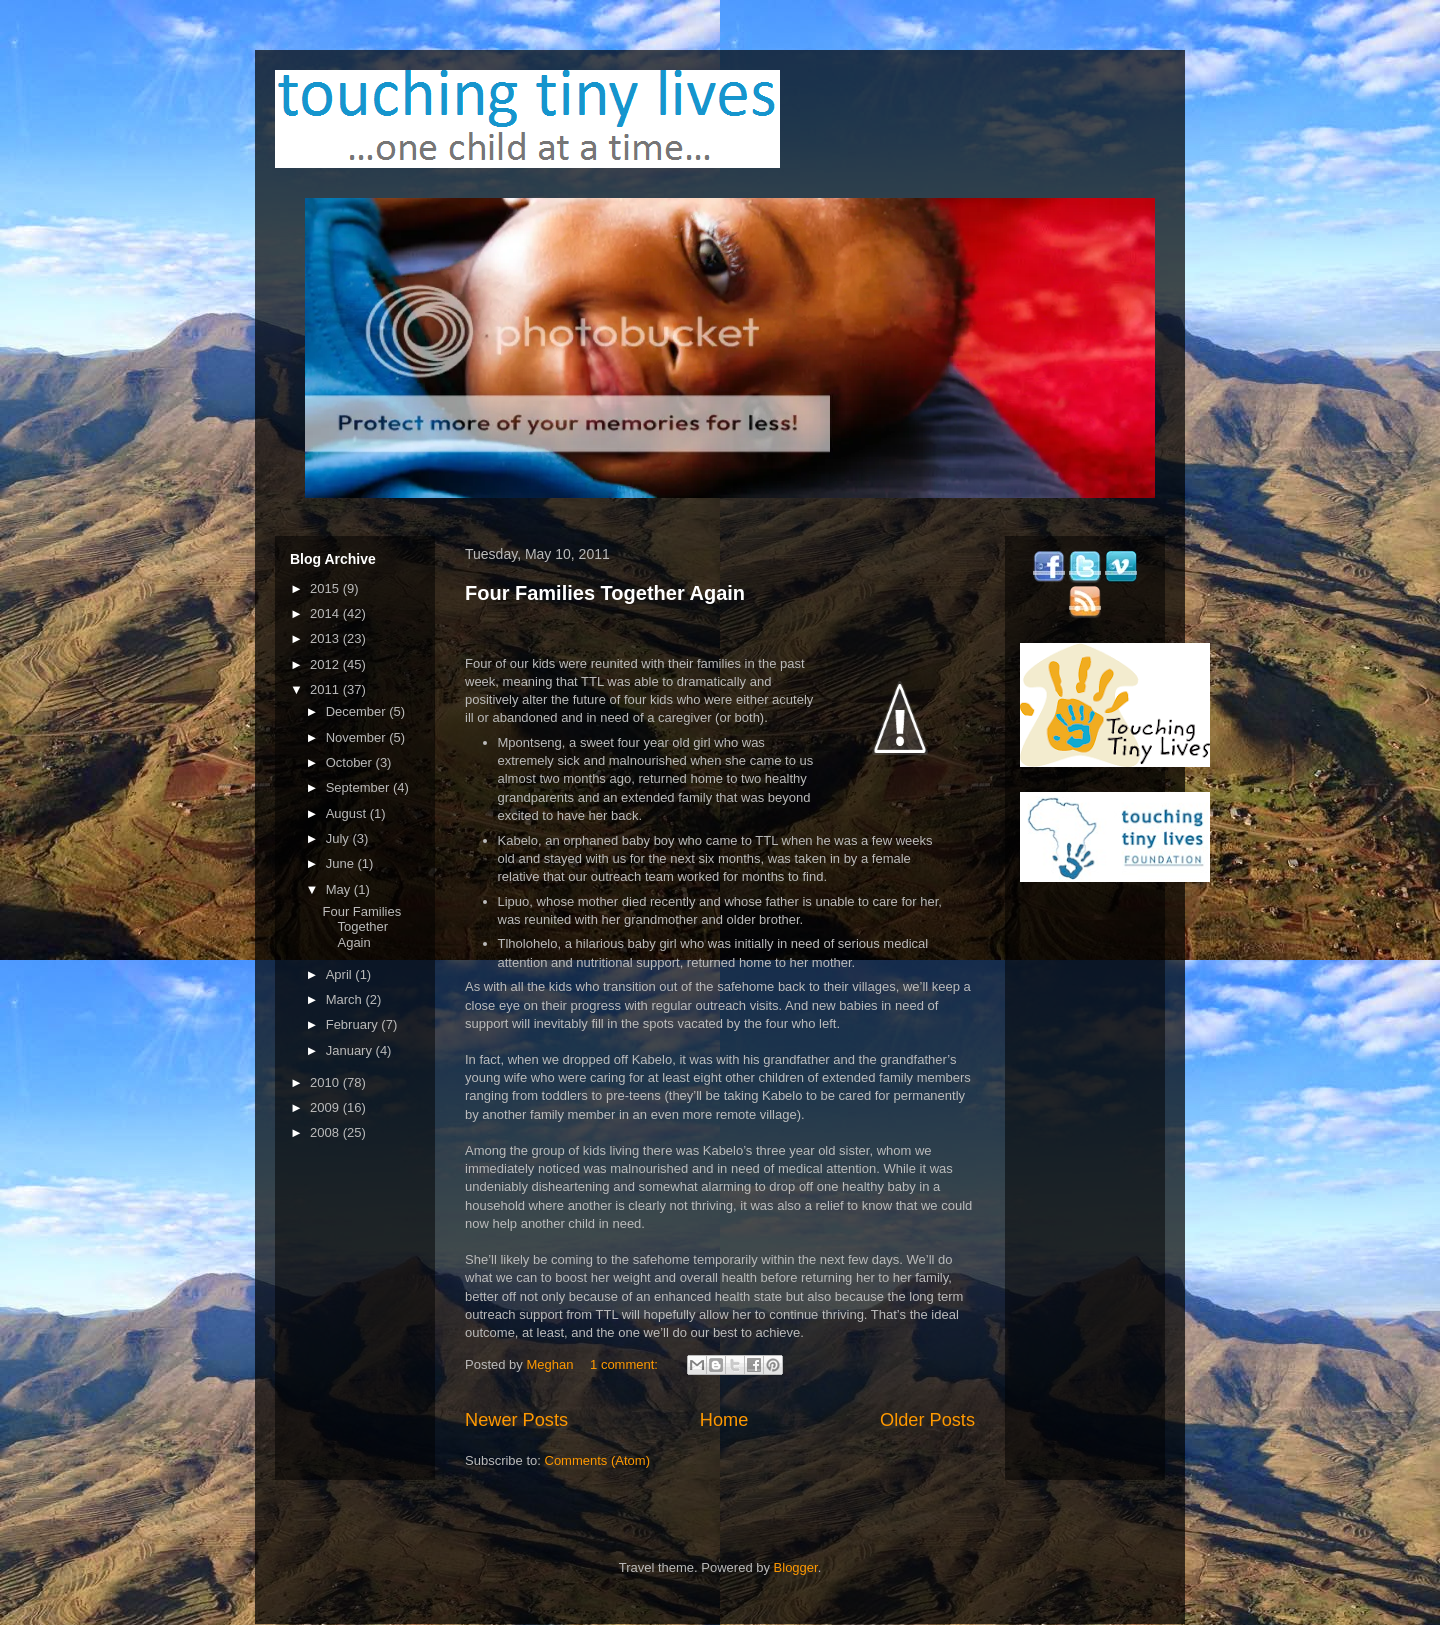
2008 (326, 1132)
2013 (326, 638)
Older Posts (927, 1420)
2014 (326, 613)
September (359, 787)
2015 (326, 588)
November (358, 737)
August (348, 813)
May (340, 889)
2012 (326, 664)
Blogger (796, 1567)
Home (724, 1420)
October (351, 762)
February (354, 1024)
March (346, 999)
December (358, 711)
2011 (326, 689)
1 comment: (626, 1364)
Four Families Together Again (605, 593)
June (342, 863)
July (339, 838)
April (341, 974)
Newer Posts (516, 1420)
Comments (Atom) (597, 1460)
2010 (326, 1082)
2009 (326, 1107)
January (351, 1050)
